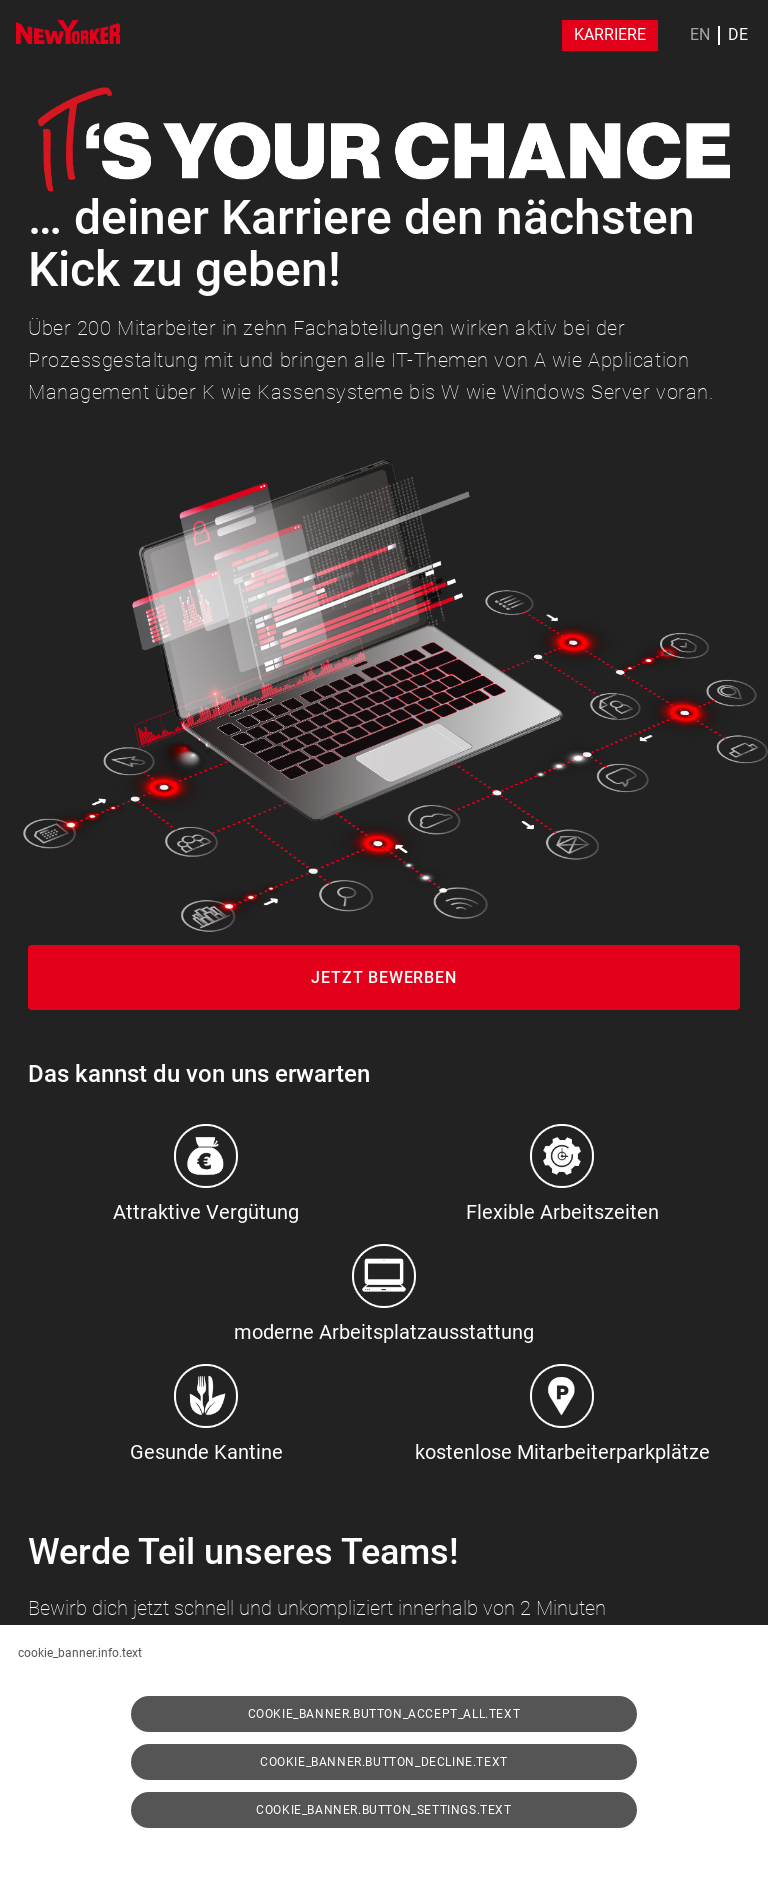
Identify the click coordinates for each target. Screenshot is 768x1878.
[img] (68, 32)
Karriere (610, 34)
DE (738, 35)
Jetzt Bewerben (383, 977)
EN (700, 35)
